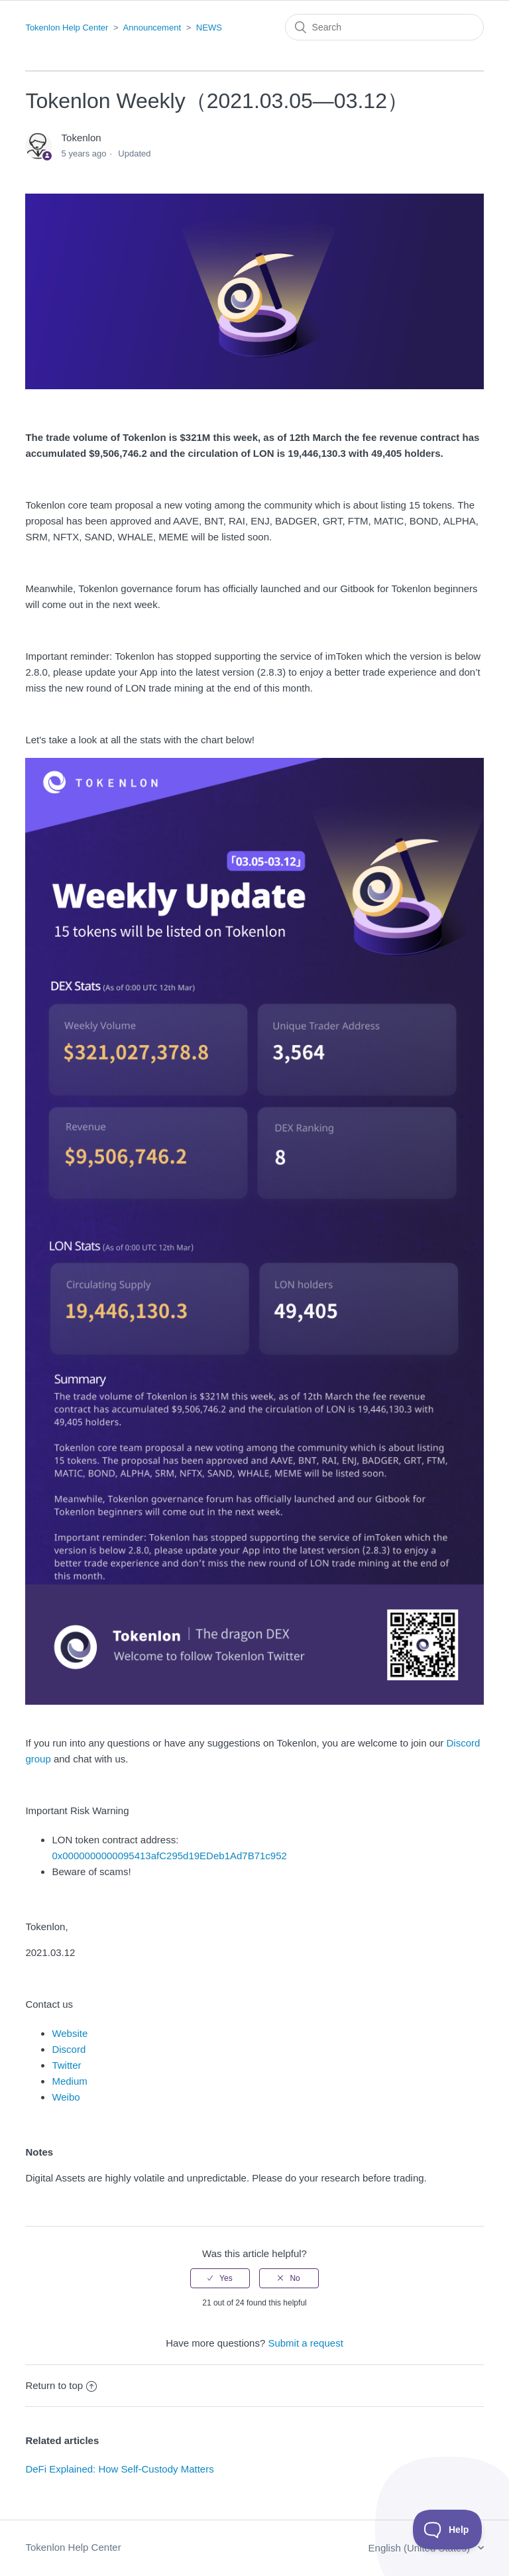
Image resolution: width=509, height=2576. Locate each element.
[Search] (384, 27)
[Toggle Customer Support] (447, 2529)
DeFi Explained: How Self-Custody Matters (119, 2469)
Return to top (61, 2385)
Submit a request (305, 2343)
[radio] (220, 2278)
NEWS (209, 27)
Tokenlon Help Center (66, 27)
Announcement (152, 27)
